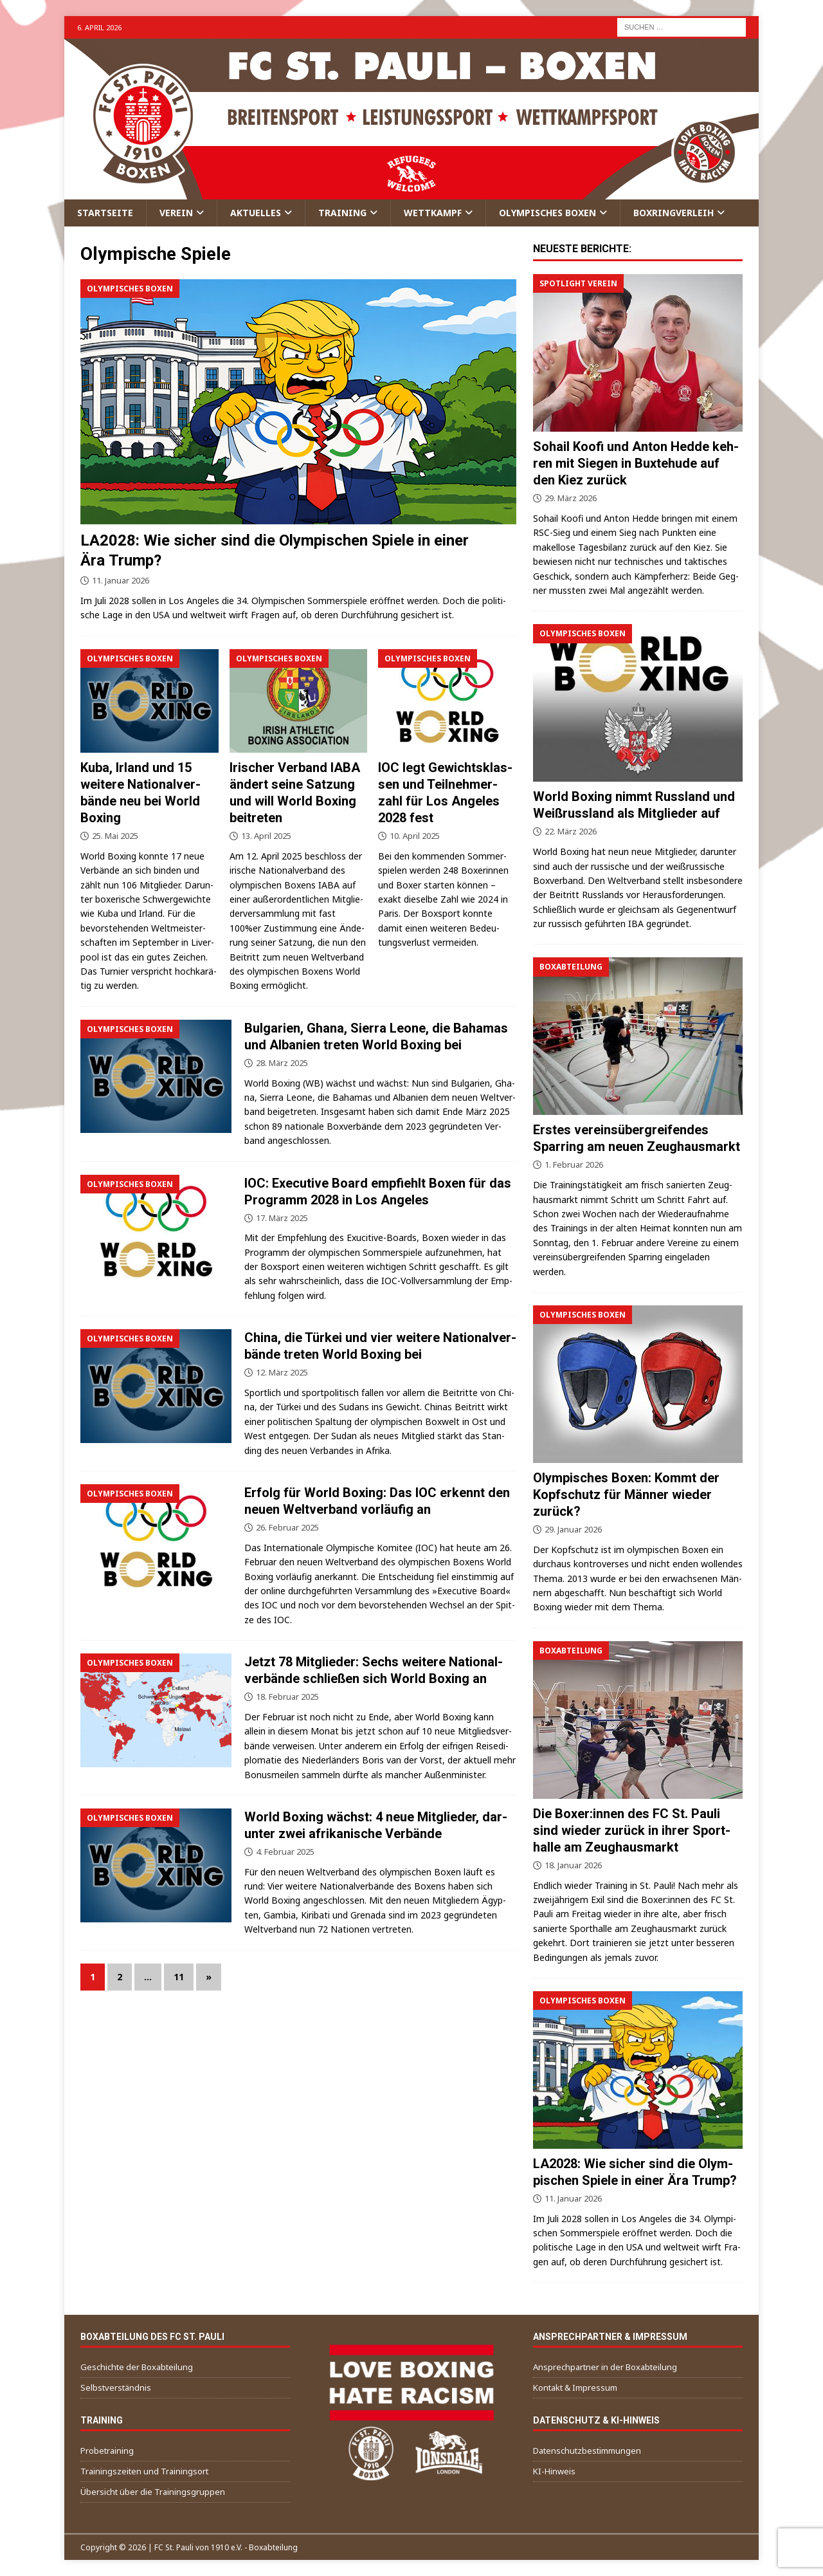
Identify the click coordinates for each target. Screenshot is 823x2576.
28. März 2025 (282, 1063)
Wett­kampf (433, 213)
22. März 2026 (571, 831)
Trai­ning (342, 213)
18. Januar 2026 (573, 1865)
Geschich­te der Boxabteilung (136, 2367)
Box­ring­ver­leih (673, 213)
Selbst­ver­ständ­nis (115, 2387)
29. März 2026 (571, 498)
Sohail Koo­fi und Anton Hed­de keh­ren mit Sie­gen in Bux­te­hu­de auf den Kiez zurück (636, 463)
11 (179, 1977)
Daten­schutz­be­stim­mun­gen (587, 2450)
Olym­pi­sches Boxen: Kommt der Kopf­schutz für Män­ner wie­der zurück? (626, 1494)
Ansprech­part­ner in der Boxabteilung (605, 2367)
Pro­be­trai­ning (107, 2450)
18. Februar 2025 (287, 1696)
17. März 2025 (282, 1218)
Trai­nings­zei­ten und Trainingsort (144, 2471)
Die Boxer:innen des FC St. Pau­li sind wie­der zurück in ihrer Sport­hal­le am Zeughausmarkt (631, 1830)
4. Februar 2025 (285, 1851)
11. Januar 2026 (120, 580)
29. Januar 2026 (573, 1529)
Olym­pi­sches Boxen (547, 213)
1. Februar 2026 (574, 1164)
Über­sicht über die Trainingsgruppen (152, 2492)
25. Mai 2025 (115, 836)
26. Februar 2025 (287, 1527)
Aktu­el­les (255, 213)
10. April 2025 (415, 836)
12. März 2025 (282, 1372)
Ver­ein (176, 213)
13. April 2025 (266, 836)
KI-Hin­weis (554, 2471)
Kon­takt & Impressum (575, 2387)
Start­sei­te (105, 213)
